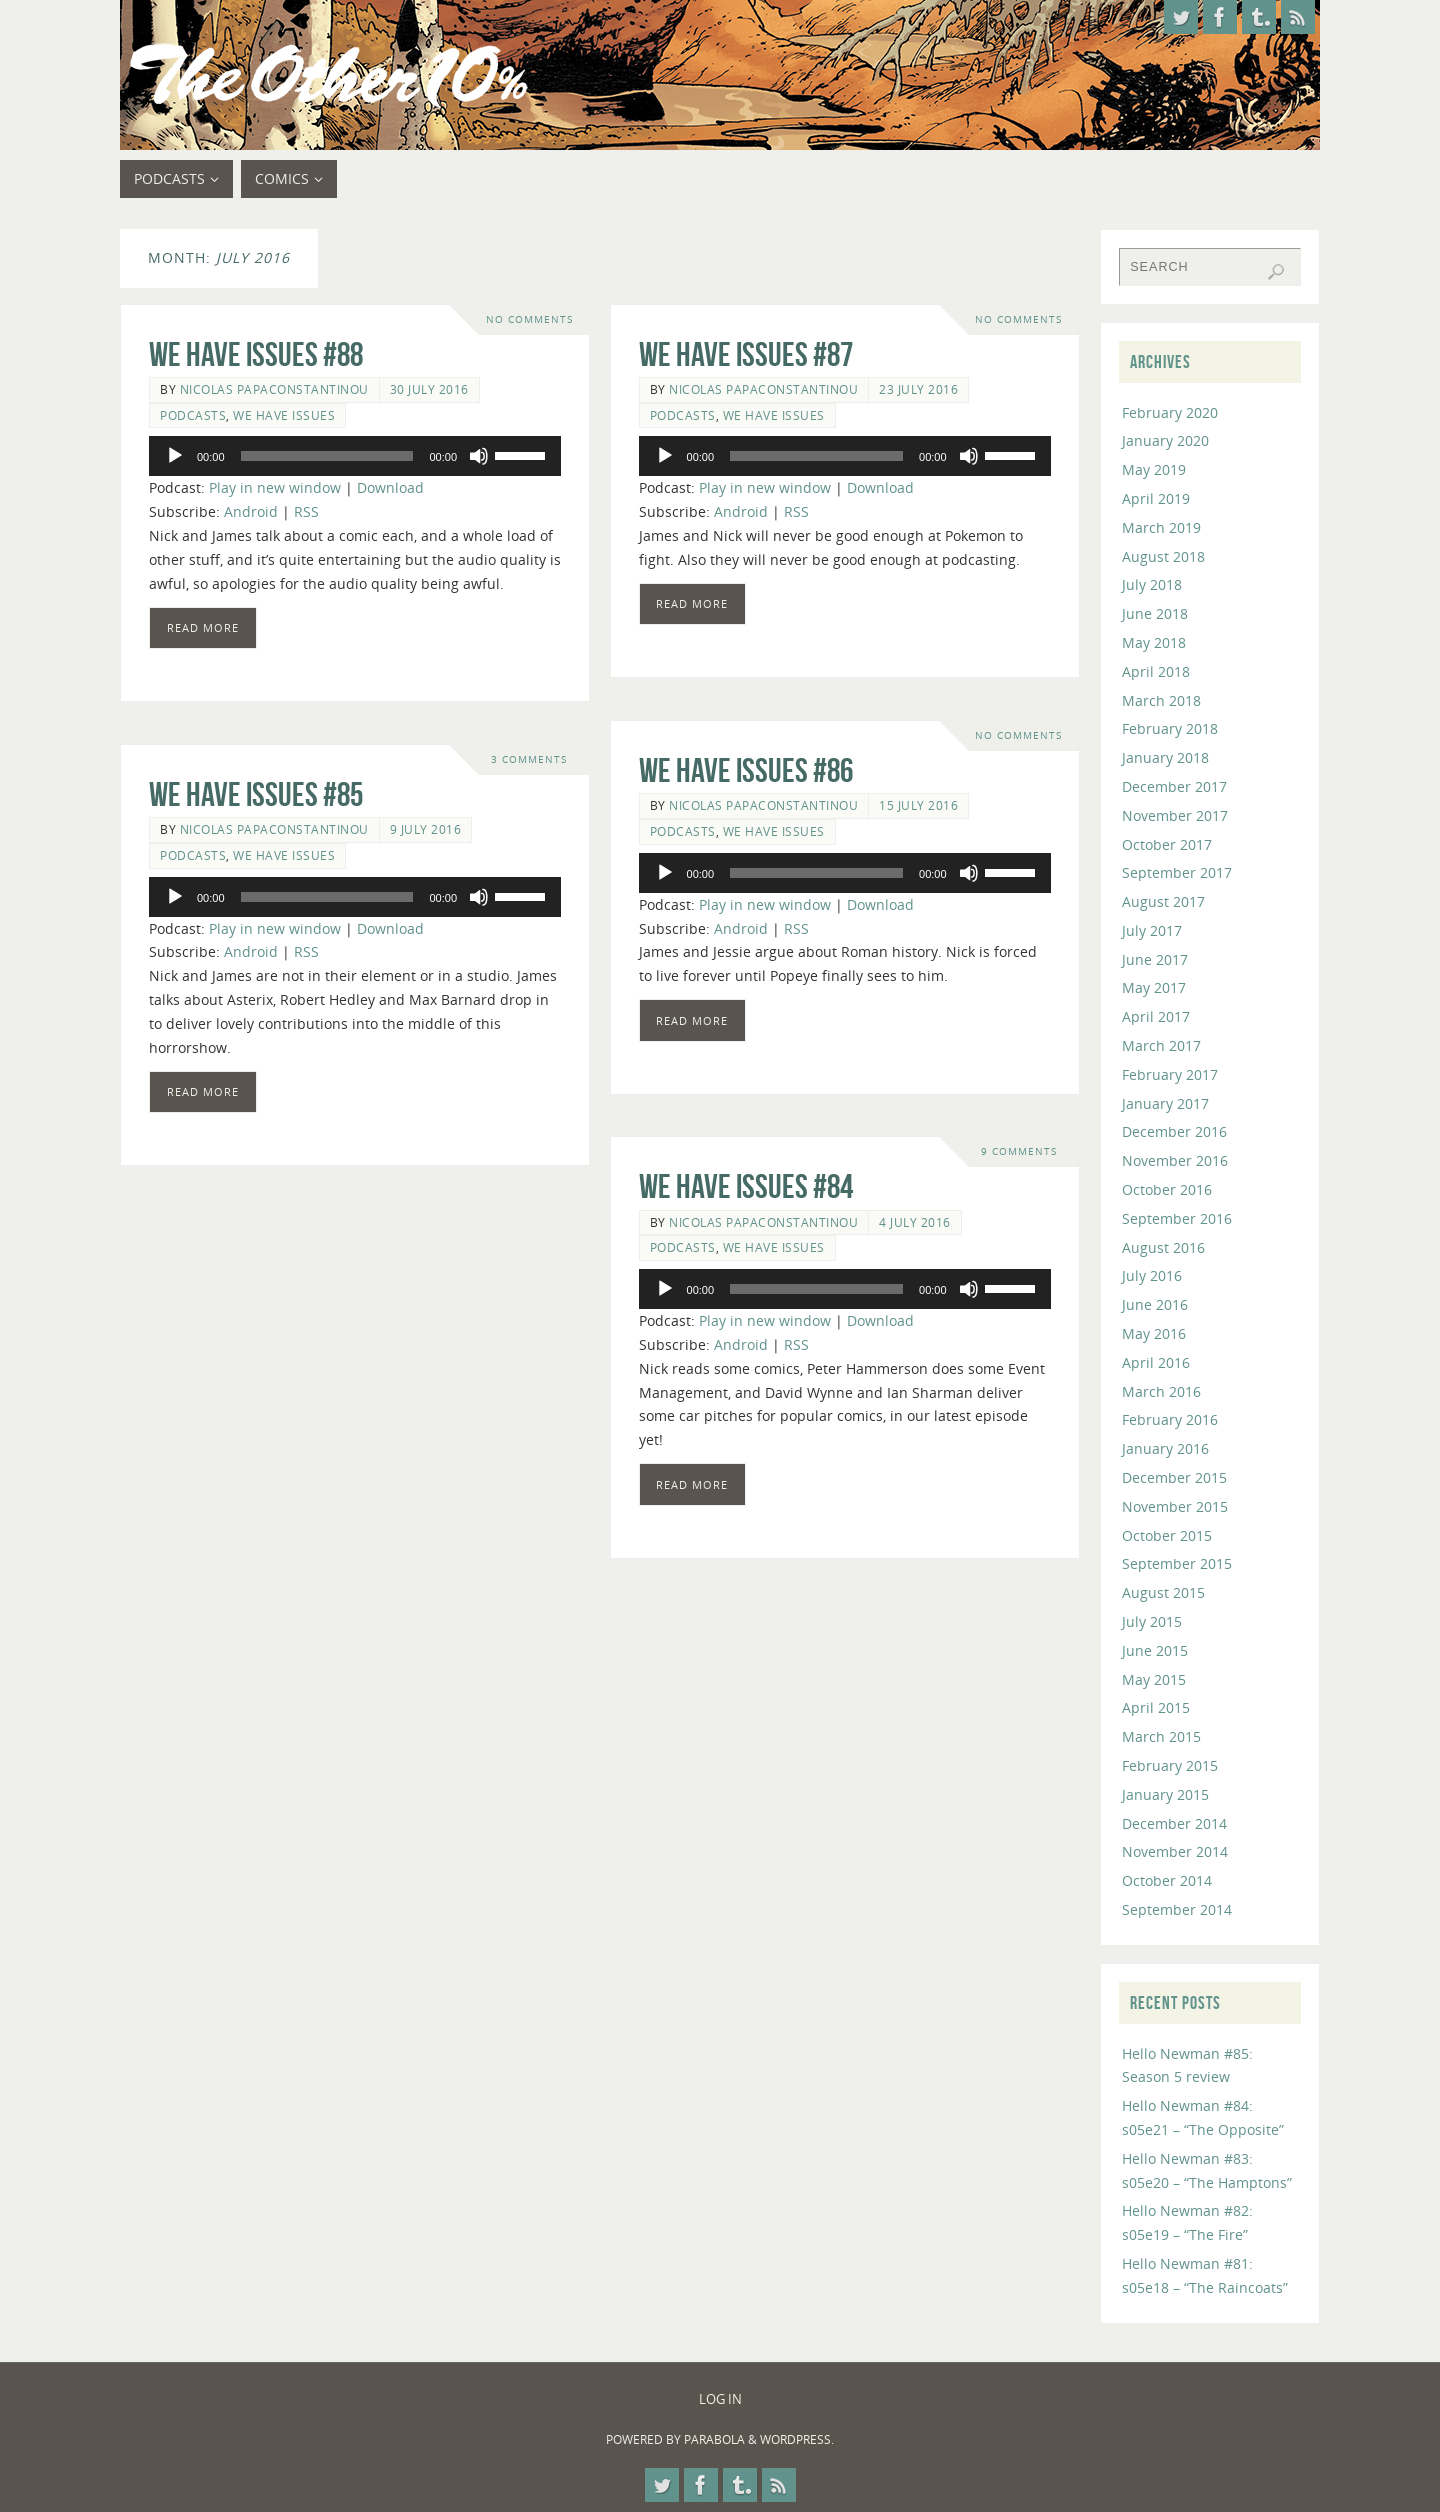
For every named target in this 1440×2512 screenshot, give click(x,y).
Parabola (714, 2439)
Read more (203, 627)
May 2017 (1154, 987)
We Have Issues (284, 415)
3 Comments (529, 759)
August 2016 (1163, 1247)
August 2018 (1163, 556)
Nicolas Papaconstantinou (274, 389)
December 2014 (1174, 1823)
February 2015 (1170, 1765)
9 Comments (1019, 1151)
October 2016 (1167, 1189)
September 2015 (1177, 1563)
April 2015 (1156, 1707)
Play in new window (275, 487)
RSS (306, 511)
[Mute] (479, 456)
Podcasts (193, 415)
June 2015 (1155, 1650)
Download (390, 487)
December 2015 (1174, 1477)
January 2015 (1165, 1794)
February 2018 (1170, 728)
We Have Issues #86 (746, 770)
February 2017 (1170, 1074)
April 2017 (1156, 1016)
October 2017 (1167, 844)
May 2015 (1154, 1679)
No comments (529, 319)
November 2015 (1175, 1506)
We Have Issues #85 (256, 794)
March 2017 (1161, 1045)
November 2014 (1175, 1851)
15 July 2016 (918, 805)
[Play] (175, 456)
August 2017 (1163, 901)
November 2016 (1175, 1160)
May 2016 (1154, 1333)
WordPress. (797, 2439)
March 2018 (1161, 700)
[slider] (327, 456)
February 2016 (1170, 1419)
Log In (720, 2399)
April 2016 (1156, 1362)
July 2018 (1152, 584)
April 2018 (1156, 671)
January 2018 (1165, 757)
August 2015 (1163, 1592)
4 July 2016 (915, 1222)
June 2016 (1155, 1304)
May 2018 (1154, 642)
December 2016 (1174, 1131)
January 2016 (1165, 1448)
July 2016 (1152, 1275)
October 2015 (1167, 1535)
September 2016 (1177, 1218)
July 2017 (1152, 930)
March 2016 (1161, 1391)
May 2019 (1154, 469)
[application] (355, 456)
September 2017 (1177, 872)
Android (251, 511)
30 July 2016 (429, 389)
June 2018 (1155, 613)
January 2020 (1165, 440)
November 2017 (1175, 815)
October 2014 (1167, 1880)
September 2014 (1177, 1909)
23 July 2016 (918, 389)
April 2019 (1156, 498)
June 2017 (1155, 959)
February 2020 (1170, 412)
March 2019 (1161, 527)
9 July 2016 (426, 829)
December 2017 (1174, 786)
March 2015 (1161, 1736)
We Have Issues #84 (746, 1186)
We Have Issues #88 (256, 354)
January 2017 (1165, 1103)
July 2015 (1152, 1621)
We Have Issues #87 (746, 354)
